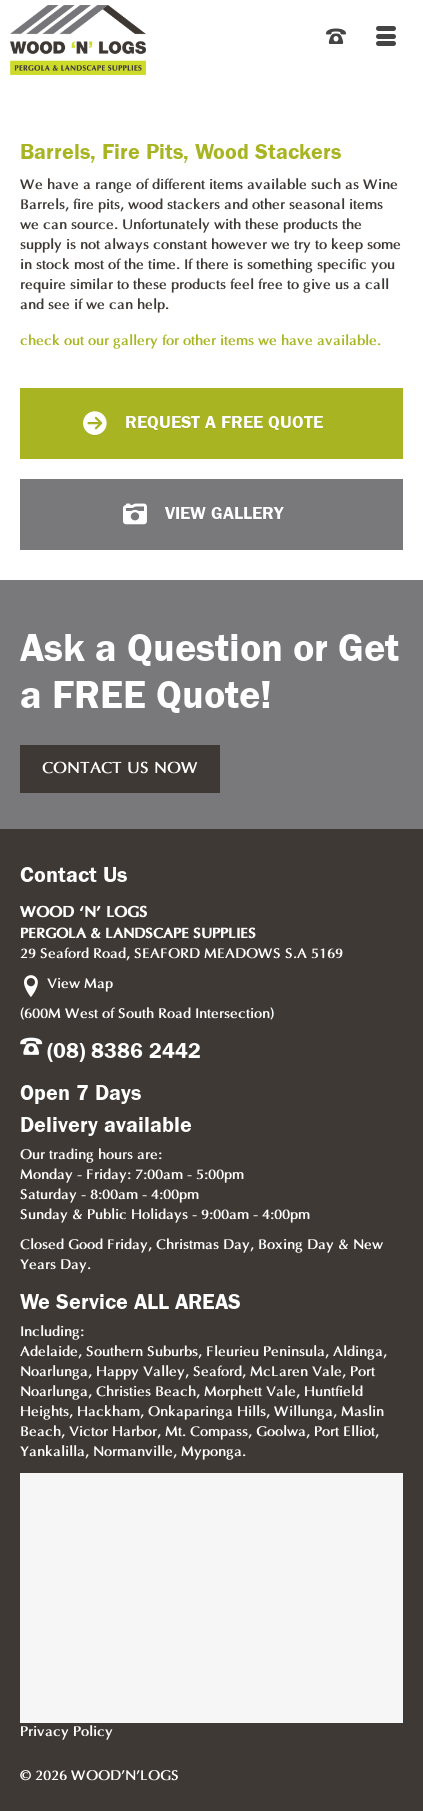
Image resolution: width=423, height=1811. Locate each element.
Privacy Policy (66, 1732)
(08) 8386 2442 (124, 1051)
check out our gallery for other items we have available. (200, 341)
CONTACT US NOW (120, 769)
